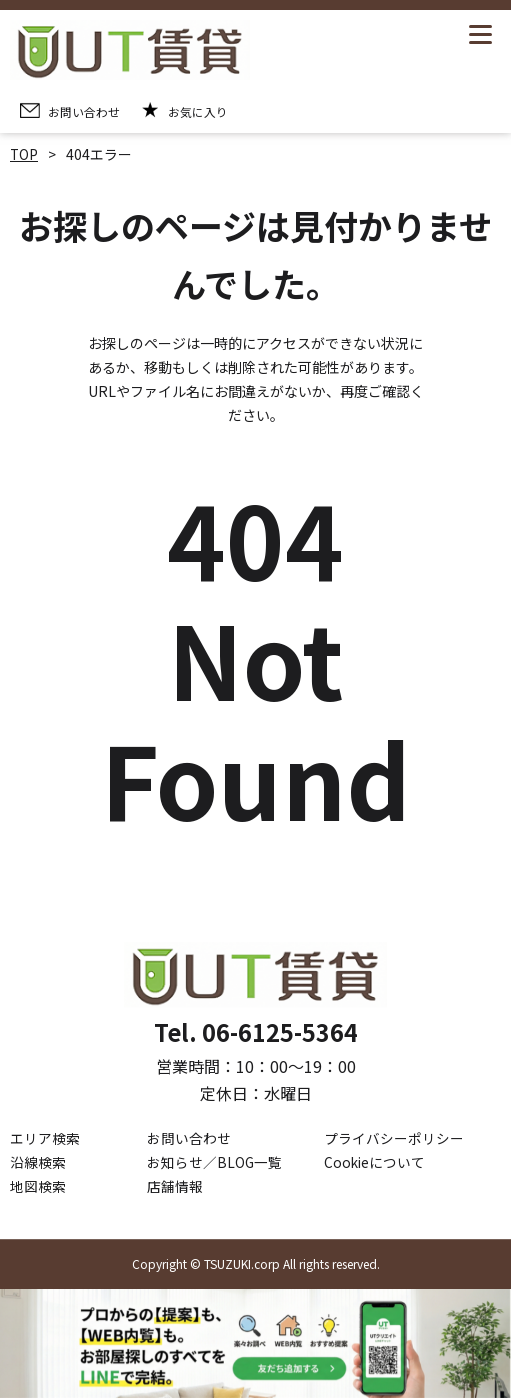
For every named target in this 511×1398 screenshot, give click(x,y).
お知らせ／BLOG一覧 (215, 1162)
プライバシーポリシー (394, 1138)
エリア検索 (45, 1138)
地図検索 (38, 1186)
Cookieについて (375, 1162)
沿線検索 (38, 1162)
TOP (24, 154)
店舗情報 (175, 1186)
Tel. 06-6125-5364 (256, 1031)
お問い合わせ (189, 1138)
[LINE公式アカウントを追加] (255, 1343)
